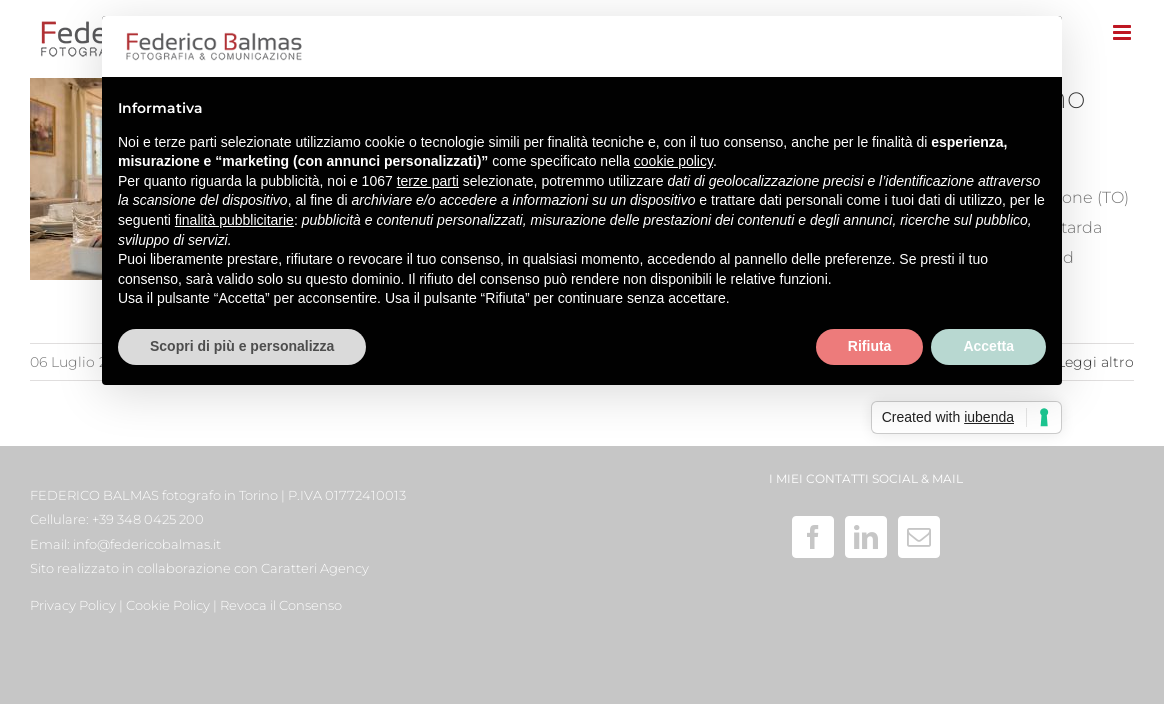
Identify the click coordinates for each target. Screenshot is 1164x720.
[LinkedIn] (866, 537)
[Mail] (919, 537)
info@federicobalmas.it (147, 544)
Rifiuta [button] (870, 346)
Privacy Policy (73, 605)
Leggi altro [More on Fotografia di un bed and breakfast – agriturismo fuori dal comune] (1095, 362)
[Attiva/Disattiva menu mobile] (1123, 32)
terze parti (428, 181)
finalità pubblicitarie (234, 220)
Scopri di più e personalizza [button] (242, 346)
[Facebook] (813, 537)
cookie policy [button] (673, 161)
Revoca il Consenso (281, 605)
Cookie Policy (168, 605)
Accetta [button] (988, 346)
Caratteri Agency (315, 568)
